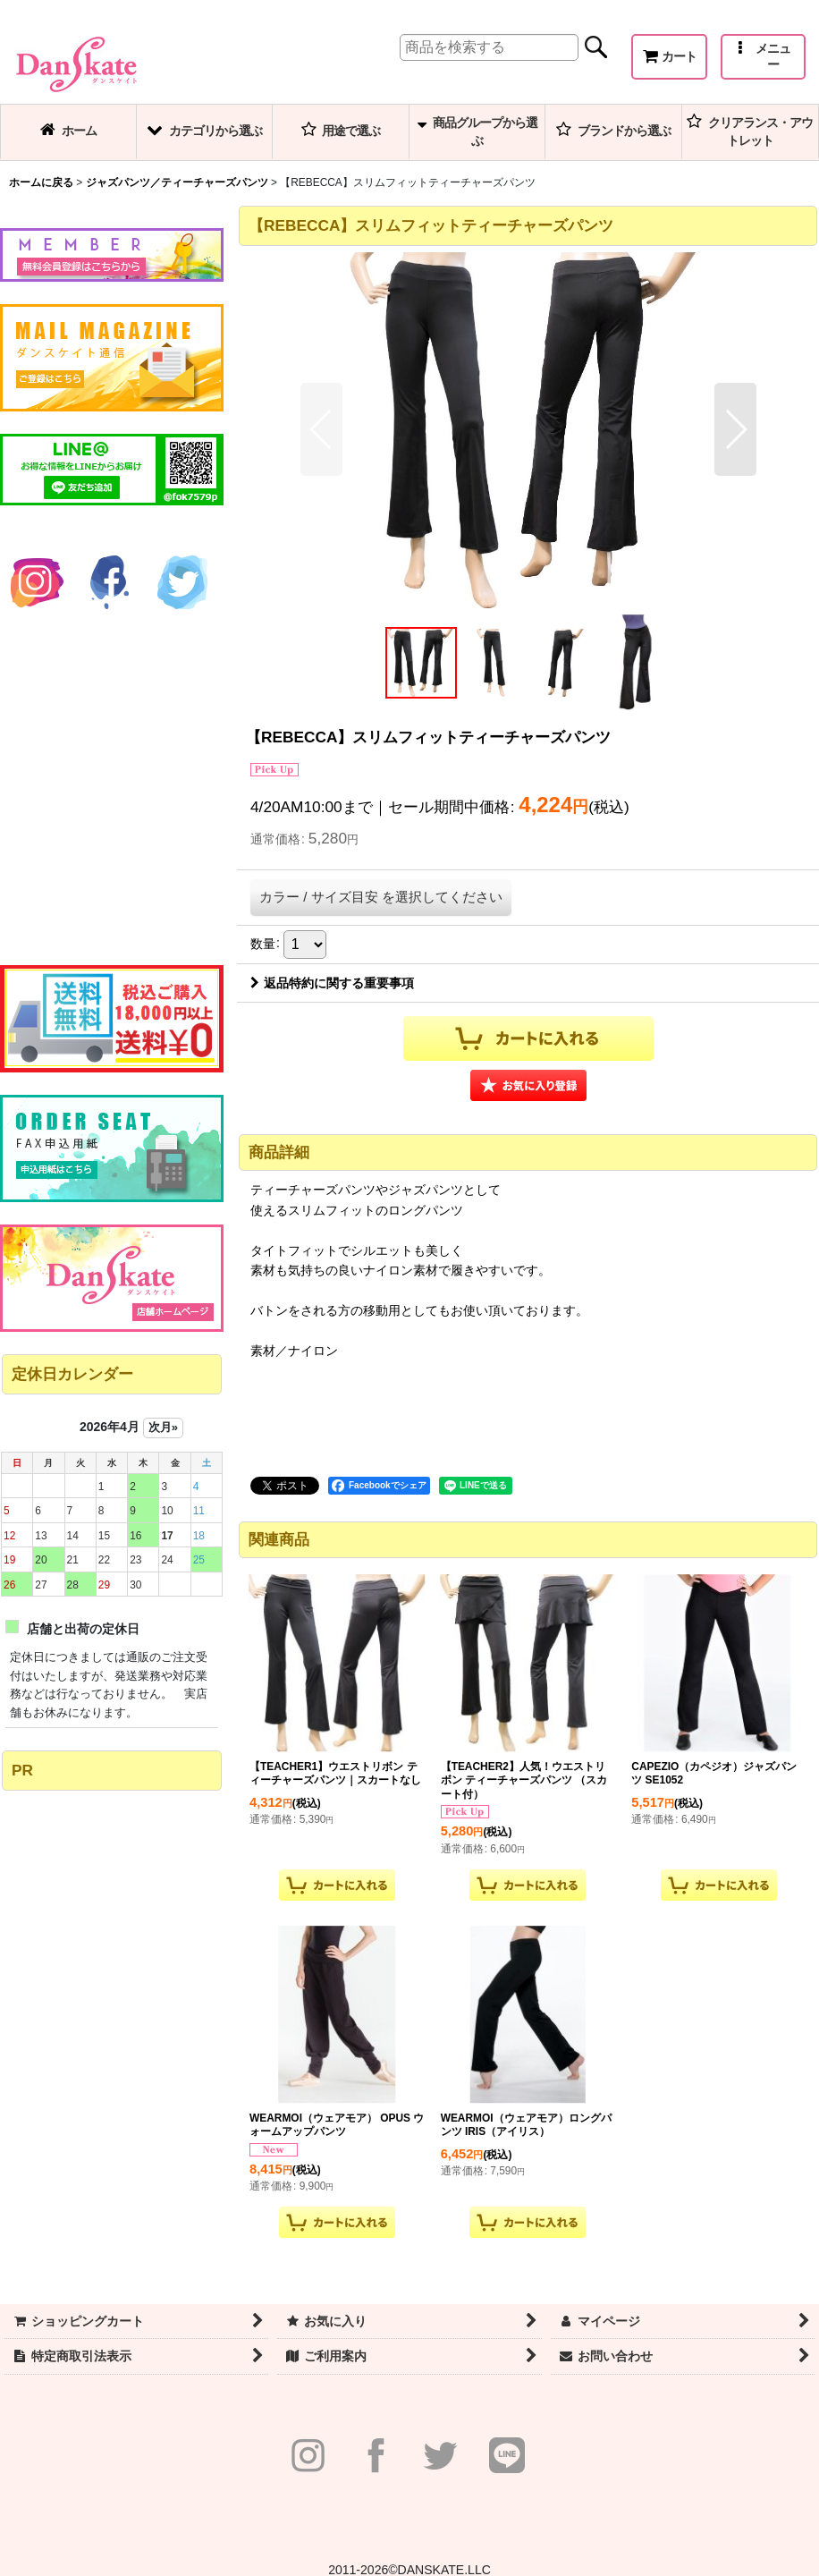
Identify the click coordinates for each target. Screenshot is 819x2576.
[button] (763, 57)
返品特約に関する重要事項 (332, 983)
